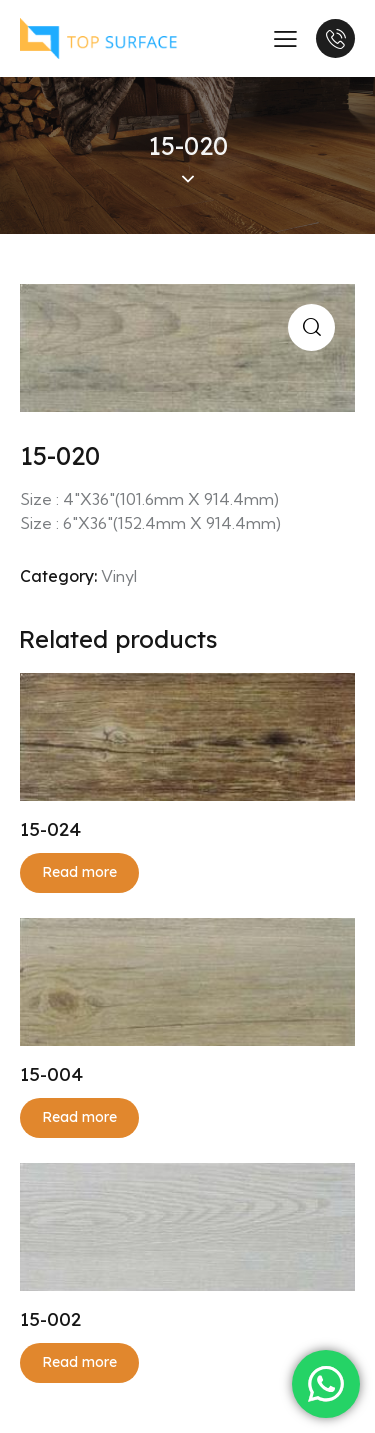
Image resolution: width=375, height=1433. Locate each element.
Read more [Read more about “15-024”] (79, 872)
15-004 (51, 1074)
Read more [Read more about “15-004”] (79, 1117)
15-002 (50, 1319)
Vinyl (119, 576)
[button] (311, 327)
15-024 (50, 829)
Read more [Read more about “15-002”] (79, 1362)
